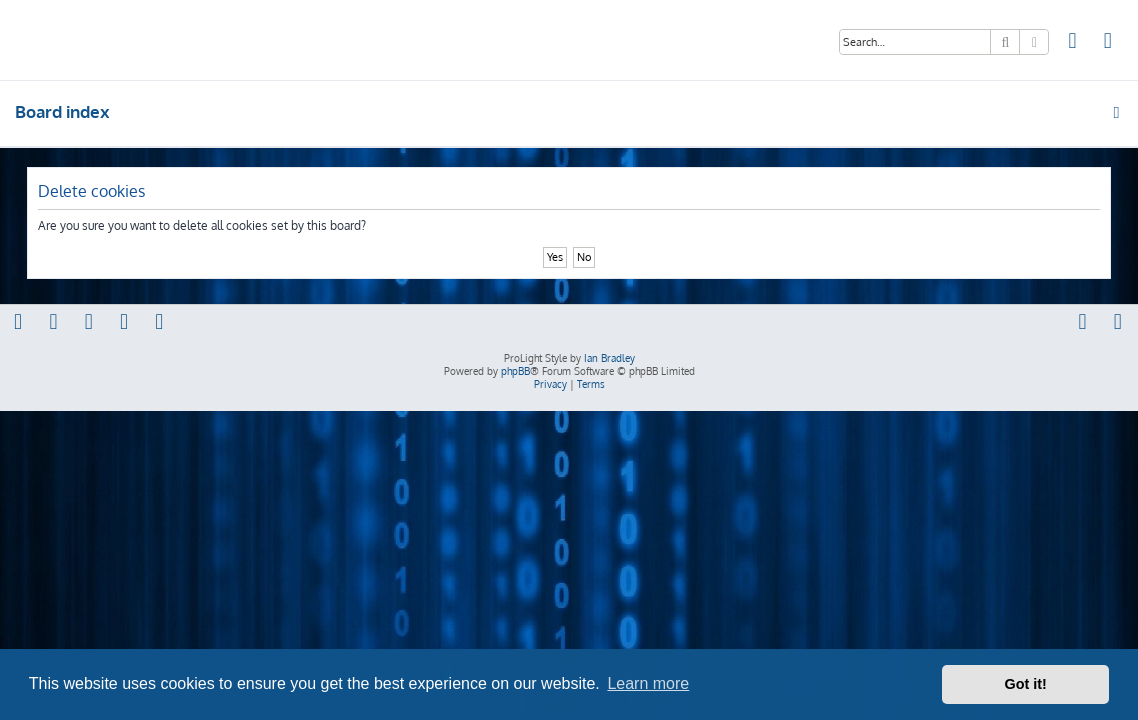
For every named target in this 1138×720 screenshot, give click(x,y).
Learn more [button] (648, 683)
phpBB (515, 371)
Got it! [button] (1026, 684)
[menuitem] (1073, 43)
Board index (62, 111)
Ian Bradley (609, 358)
